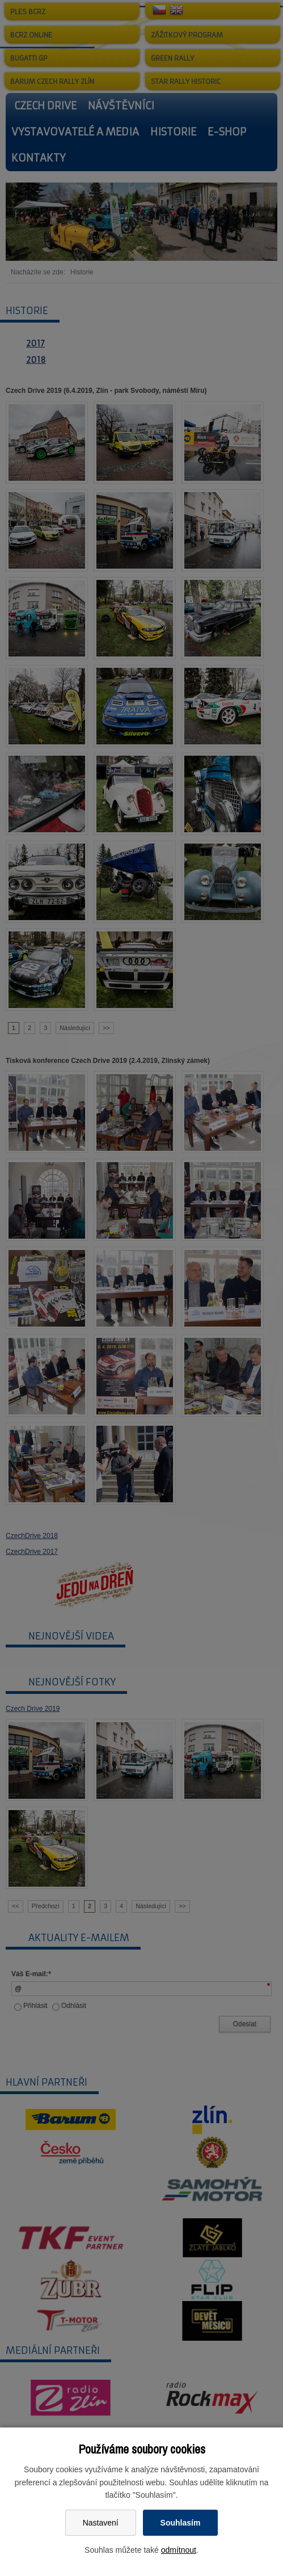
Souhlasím (180, 2522)
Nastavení (101, 2522)
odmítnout (178, 2549)
